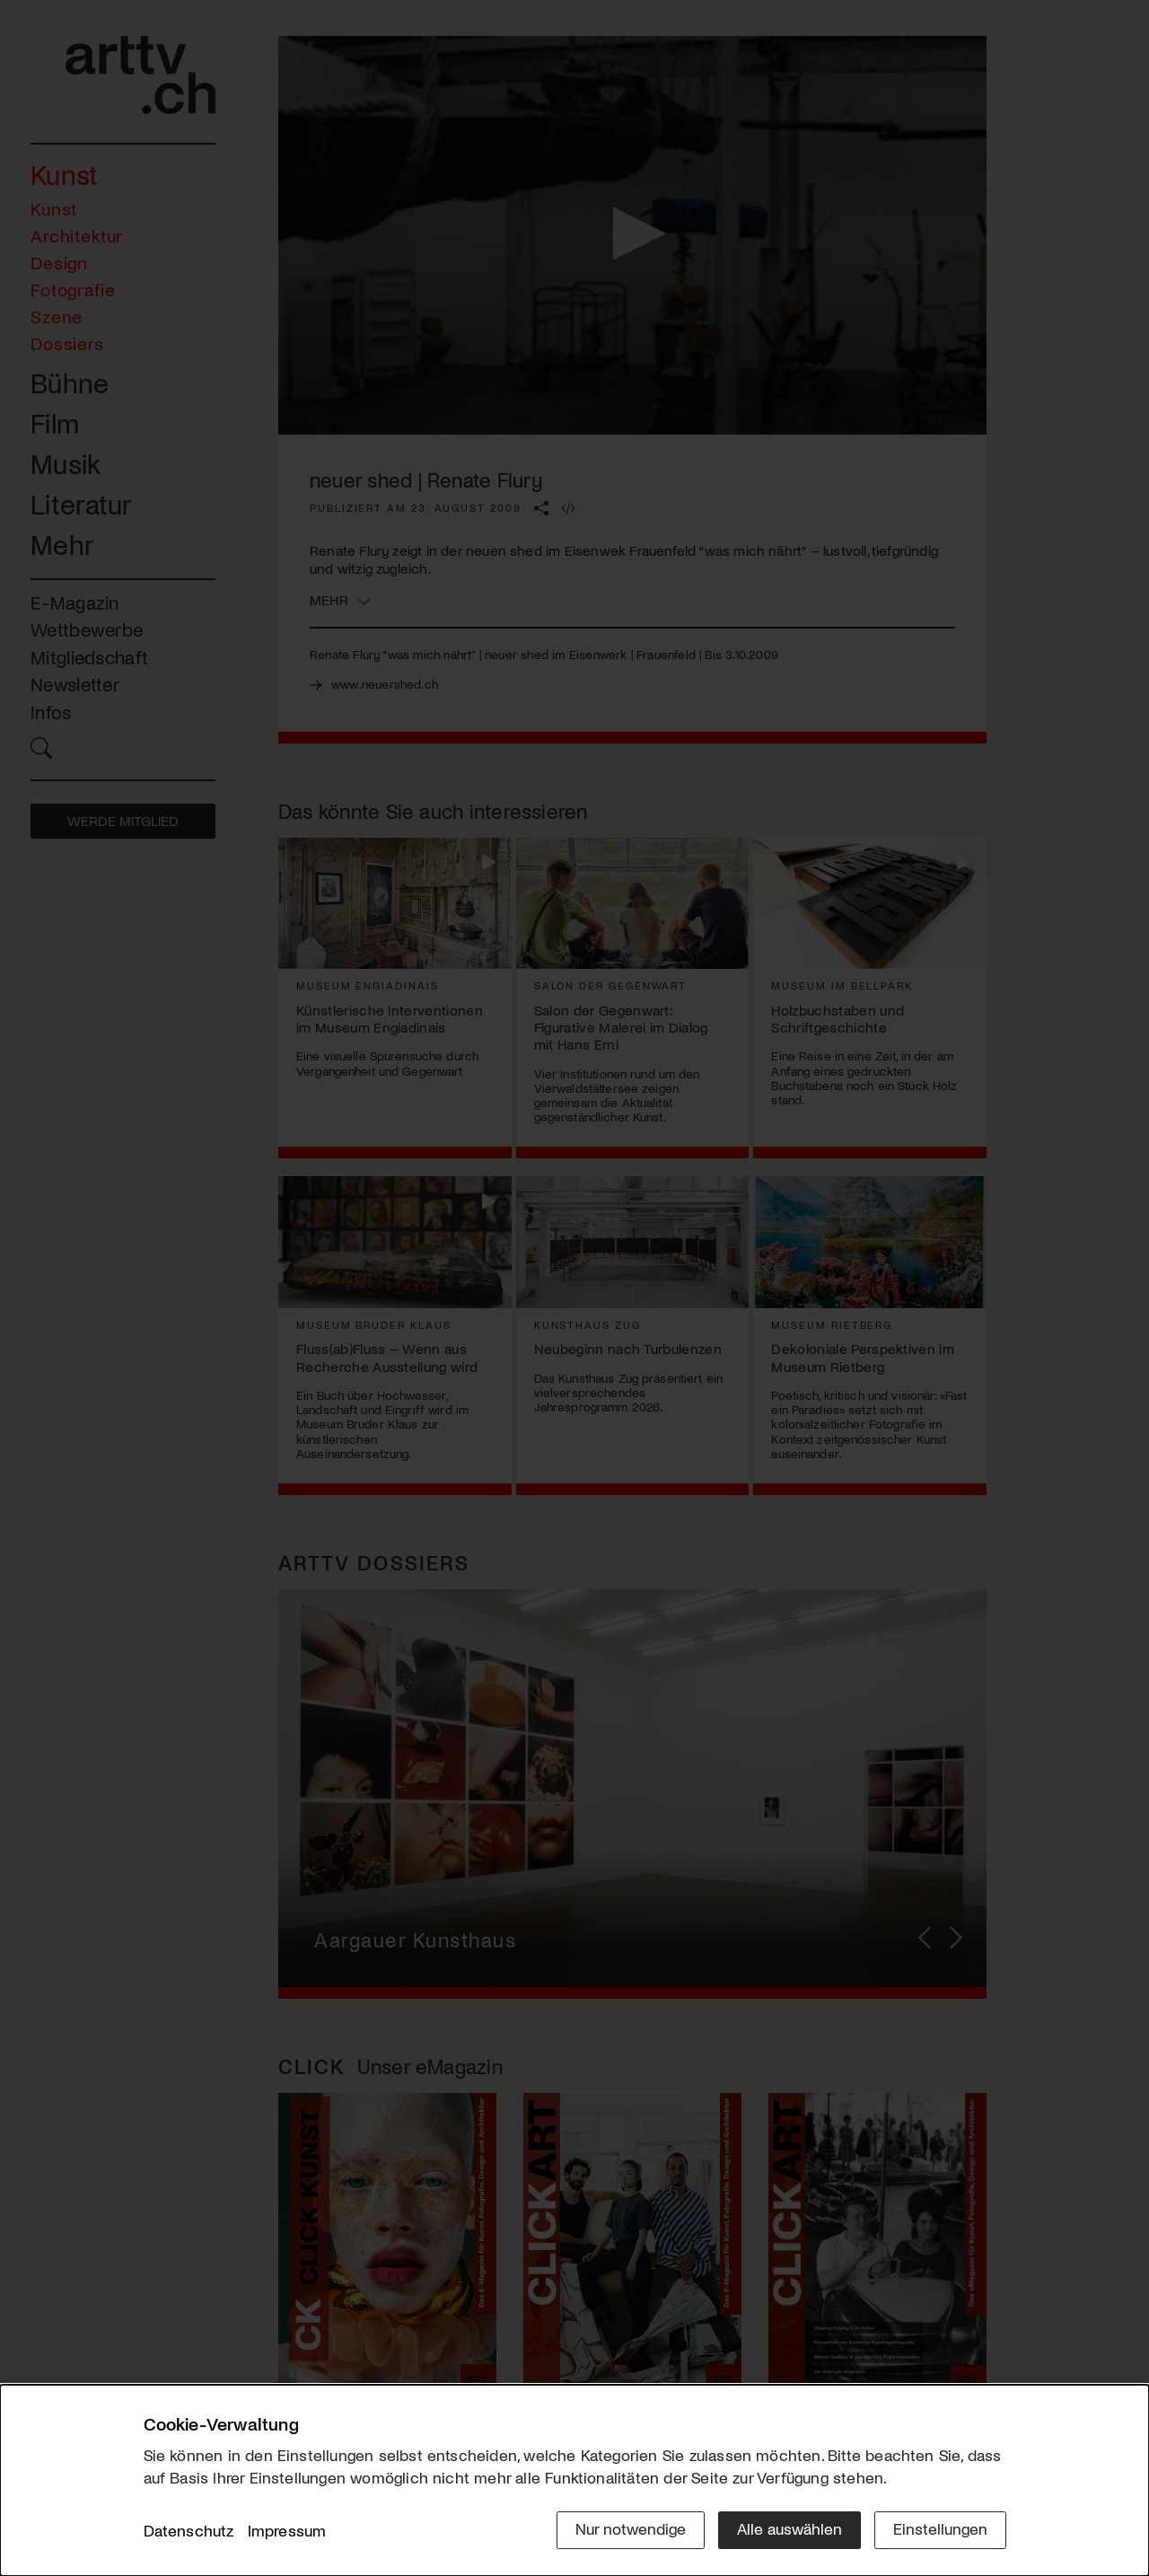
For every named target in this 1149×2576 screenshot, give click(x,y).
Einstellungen (940, 2528)
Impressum (287, 2530)
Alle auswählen (789, 2528)
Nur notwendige (630, 2528)
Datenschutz (189, 2530)
